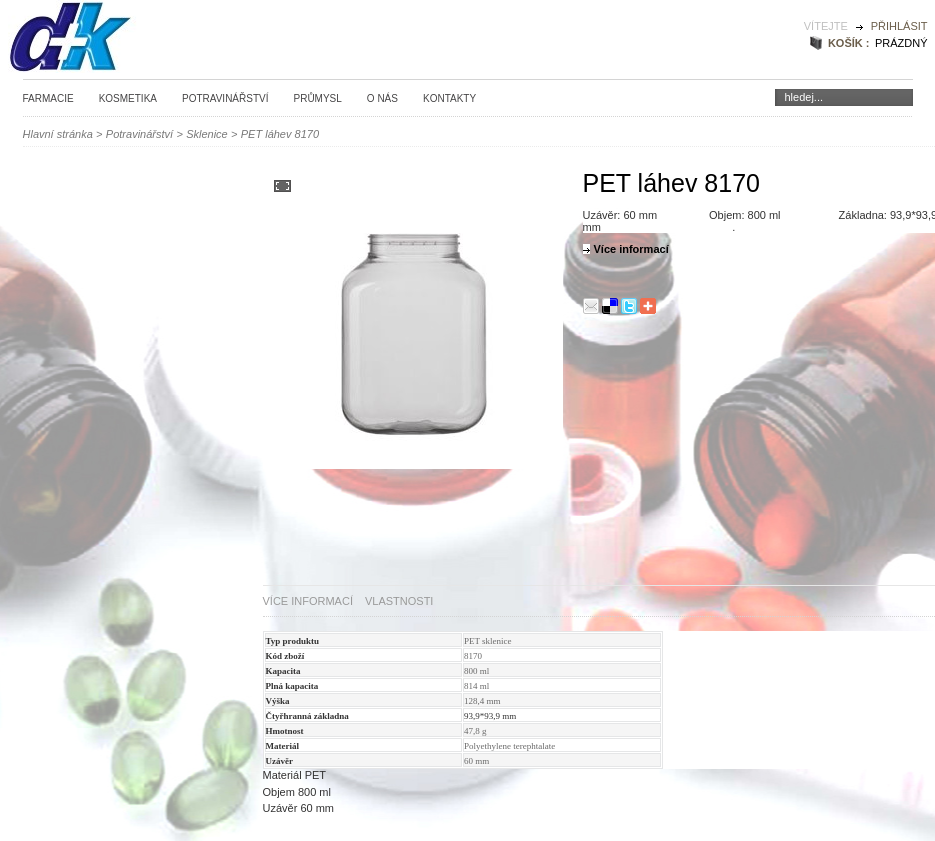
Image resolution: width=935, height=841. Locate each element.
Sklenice (207, 134)
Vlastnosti (399, 601)
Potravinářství (225, 98)
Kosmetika (128, 98)
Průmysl (317, 98)
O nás (382, 98)
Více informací (308, 601)
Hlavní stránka (58, 134)
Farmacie (48, 98)
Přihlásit (899, 26)
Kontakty (449, 98)
